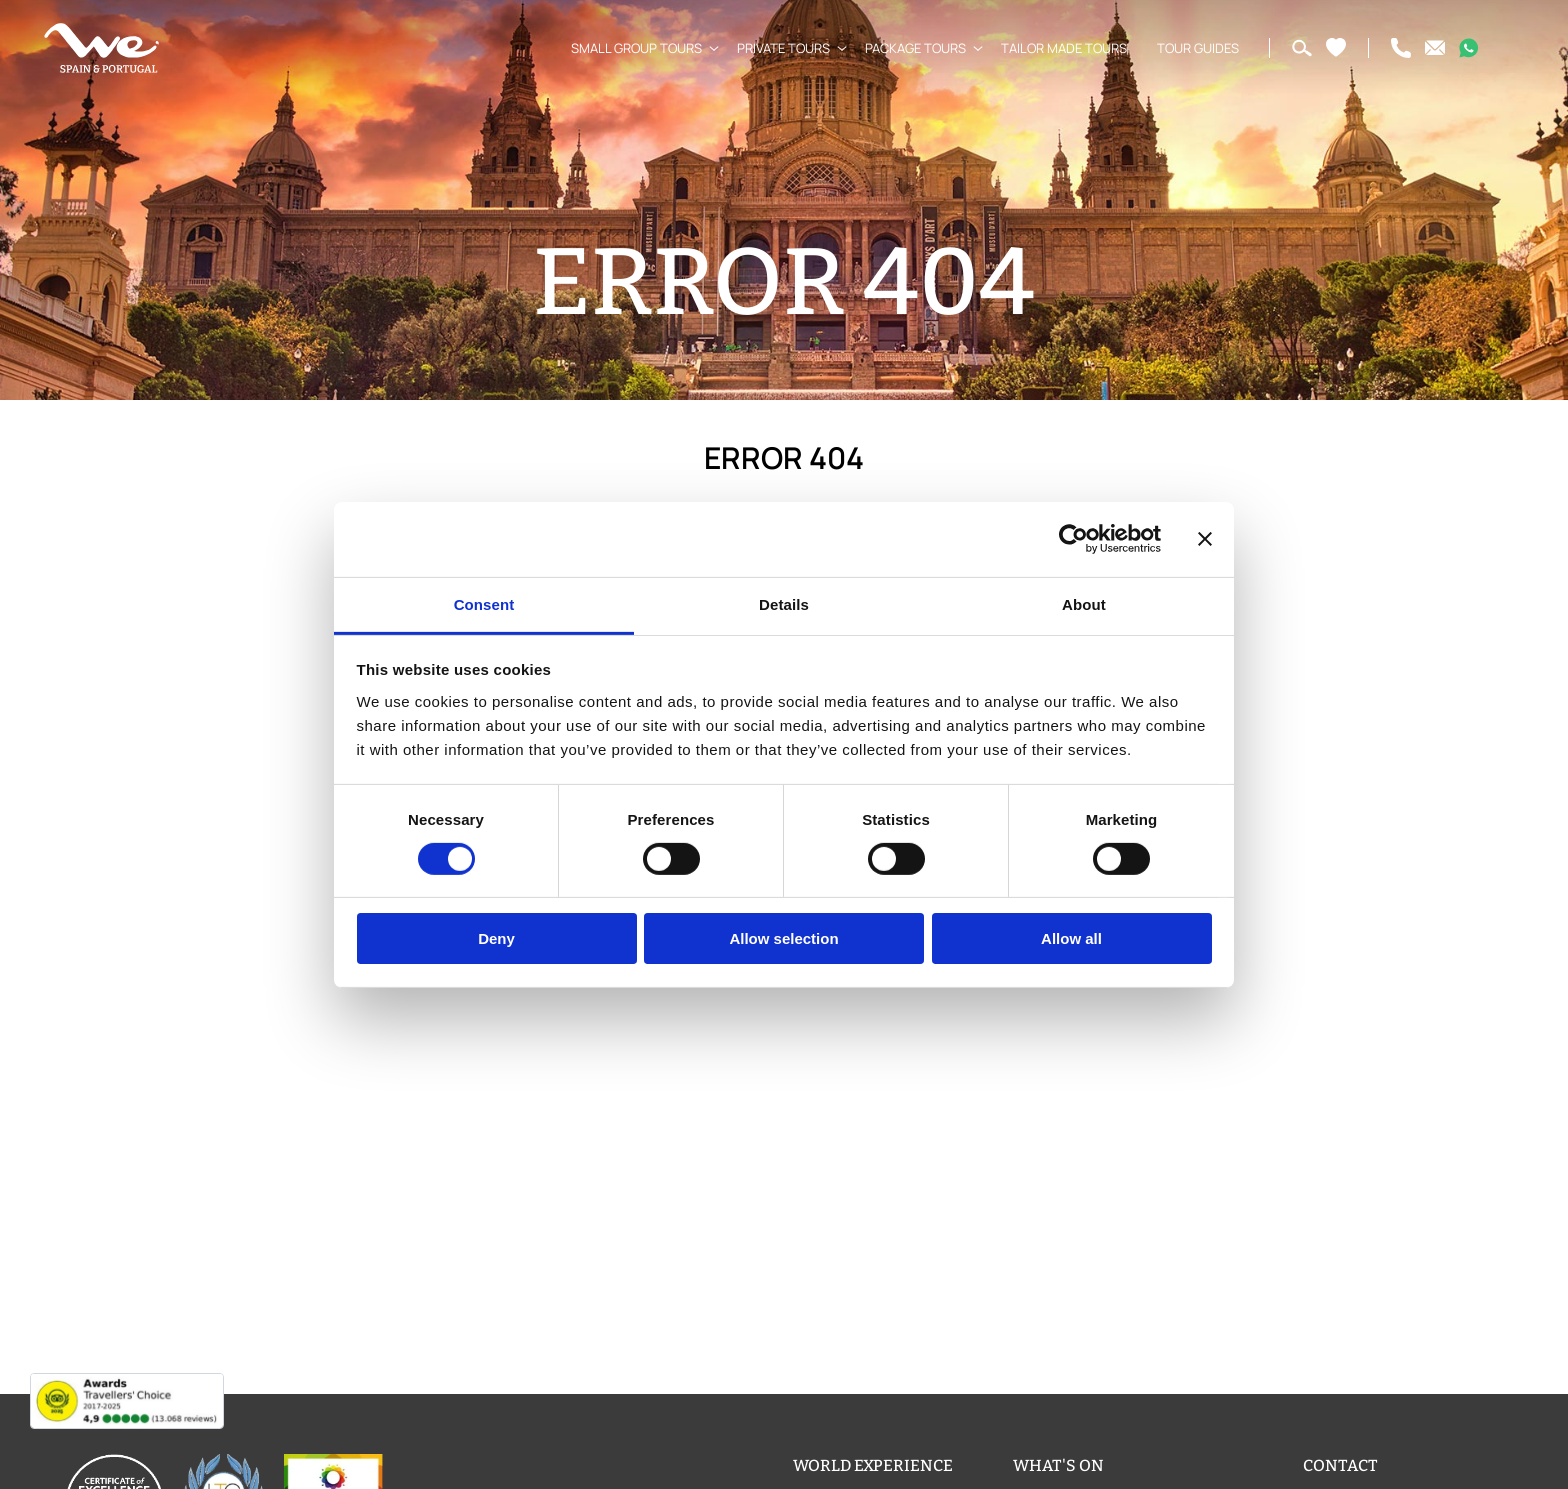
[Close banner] (1205, 539)
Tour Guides (1190, 48)
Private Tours (775, 48)
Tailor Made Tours (1056, 48)
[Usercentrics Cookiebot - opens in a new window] (1073, 539)
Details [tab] (784, 603)
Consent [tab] (484, 603)
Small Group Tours (628, 48)
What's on (1058, 1465)
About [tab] (1084, 603)
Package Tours (907, 48)
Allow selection (783, 938)
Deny (496, 938)
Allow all (1071, 938)
